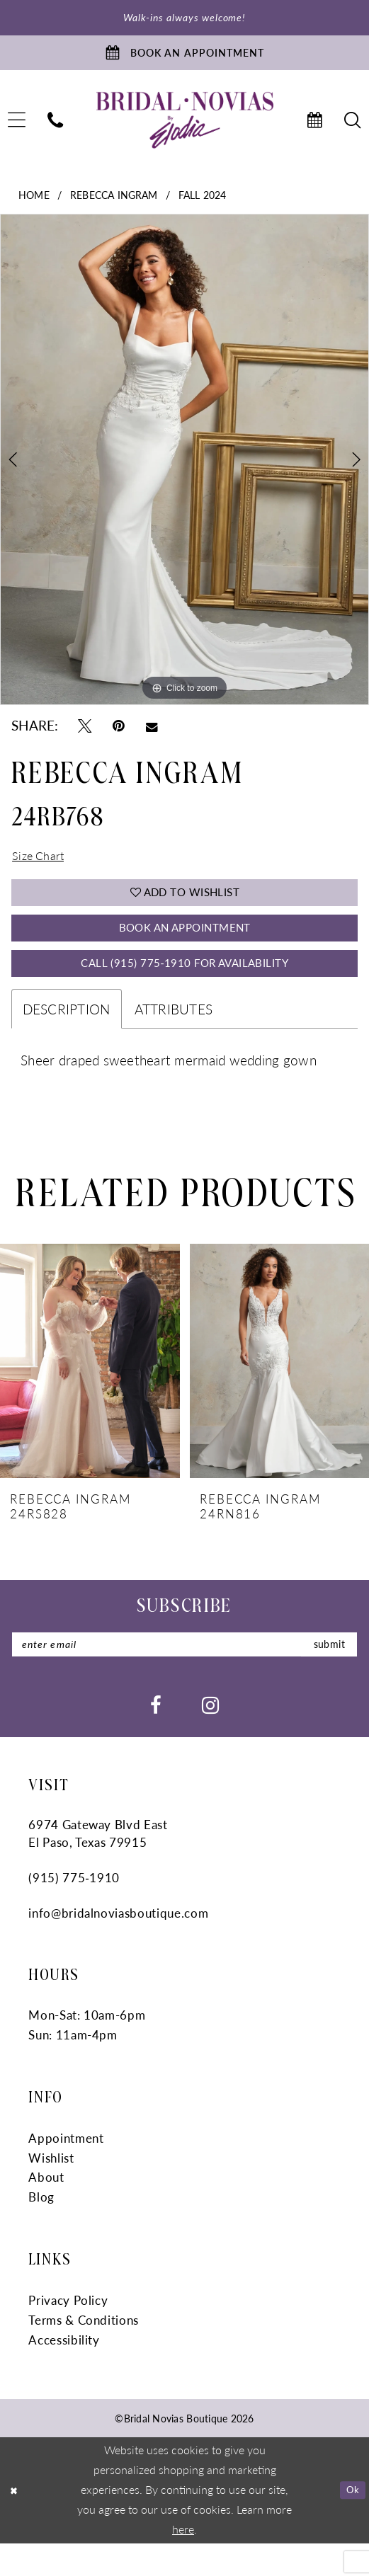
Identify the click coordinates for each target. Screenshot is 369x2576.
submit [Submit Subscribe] (324, 1674)
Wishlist (51, 2190)
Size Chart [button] (42, 866)
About (46, 2210)
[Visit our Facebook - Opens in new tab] (155, 1737)
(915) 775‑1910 (74, 1909)
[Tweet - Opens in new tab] (84, 734)
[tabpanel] (184, 468)
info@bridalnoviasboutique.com (118, 1945)
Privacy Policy (68, 2332)
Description (66, 1037)
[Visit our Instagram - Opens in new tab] (210, 1737)
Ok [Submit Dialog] (350, 2522)
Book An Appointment (185, 947)
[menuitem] (55, 128)
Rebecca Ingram (114, 202)
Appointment (65, 2170)
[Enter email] (185, 1674)
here (183, 2562)
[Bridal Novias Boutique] (184, 128)
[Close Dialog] (16, 2523)
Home (34, 202)
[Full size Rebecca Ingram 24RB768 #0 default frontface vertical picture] (184, 468)
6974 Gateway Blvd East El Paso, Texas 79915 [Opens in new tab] (97, 1865)
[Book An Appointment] (184, 58)
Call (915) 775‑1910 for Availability (184, 989)
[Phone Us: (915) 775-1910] (55, 128)
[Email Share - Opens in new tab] (152, 733)
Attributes (174, 1037)
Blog (41, 2229)
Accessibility (64, 2372)
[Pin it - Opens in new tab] (118, 734)
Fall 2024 (202, 202)
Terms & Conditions (83, 2352)
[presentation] (90, 1390)
